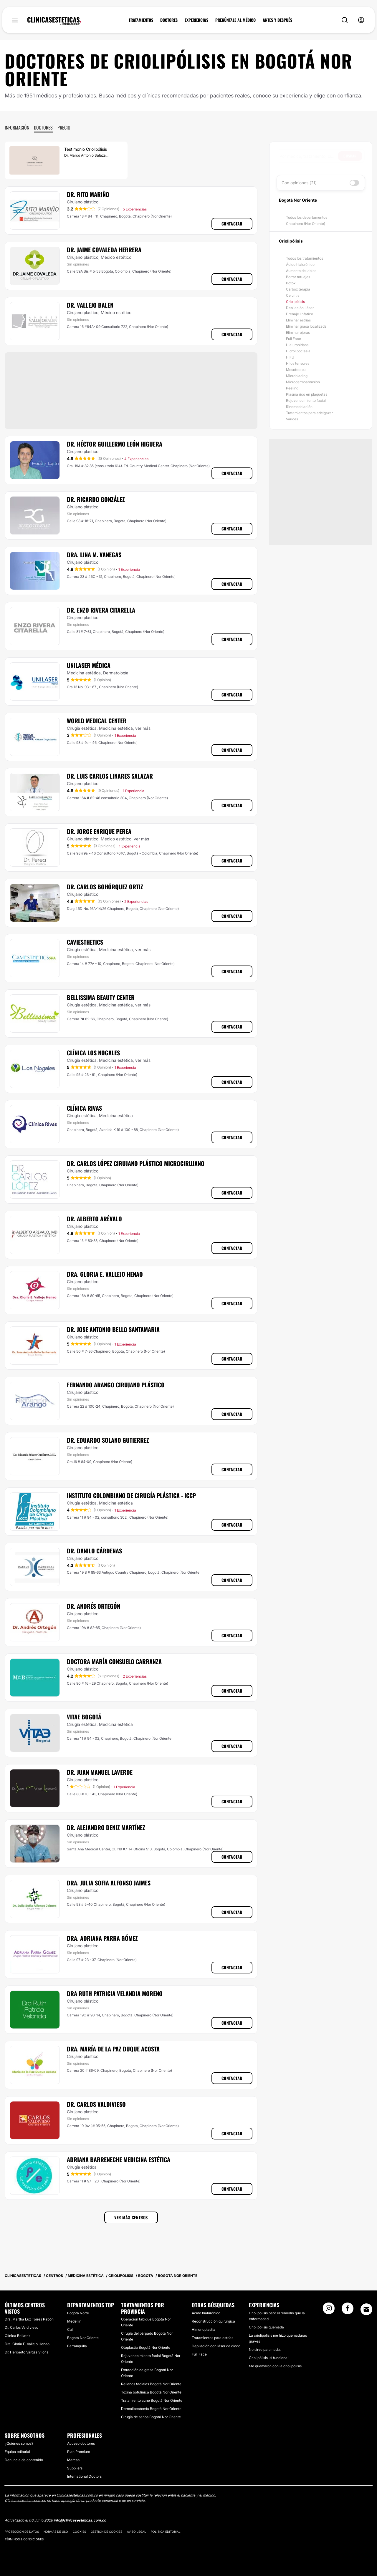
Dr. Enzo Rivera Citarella (101, 610)
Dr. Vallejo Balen (90, 305)
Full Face (293, 338)
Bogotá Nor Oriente (83, 2338)
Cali (70, 2329)
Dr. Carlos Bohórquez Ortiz (105, 886)
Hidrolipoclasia (298, 351)
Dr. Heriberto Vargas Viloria (27, 2352)
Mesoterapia (296, 369)
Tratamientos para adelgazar (309, 413)
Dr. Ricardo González (96, 499)
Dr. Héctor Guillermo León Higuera (114, 443)
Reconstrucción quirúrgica (213, 2321)
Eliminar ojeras (298, 332)
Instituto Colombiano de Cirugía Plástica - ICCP (131, 1495)
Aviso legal (136, 2531)
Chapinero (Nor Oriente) (305, 223)
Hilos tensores (297, 363)
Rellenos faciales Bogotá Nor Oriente (151, 2384)
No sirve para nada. (265, 2349)
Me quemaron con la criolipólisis (275, 2366)
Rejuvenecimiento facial (306, 400)
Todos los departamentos (306, 217)
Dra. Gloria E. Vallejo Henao (105, 1274)
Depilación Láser (300, 308)
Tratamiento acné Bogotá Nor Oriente (151, 2400)
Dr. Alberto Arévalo (94, 1218)
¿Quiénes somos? (19, 2443)
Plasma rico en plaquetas (306, 394)
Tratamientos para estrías (212, 2338)
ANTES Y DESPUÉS (277, 20)
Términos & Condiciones (24, 2539)
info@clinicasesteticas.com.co (80, 2520)
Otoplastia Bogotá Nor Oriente (145, 2347)
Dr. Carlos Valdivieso (96, 2104)
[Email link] (366, 2309)
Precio (63, 127)
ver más (143, 728)
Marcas (73, 2460)
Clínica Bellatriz (17, 2335)
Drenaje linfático (299, 314)
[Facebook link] (347, 2310)
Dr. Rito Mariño (88, 194)
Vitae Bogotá (84, 1716)
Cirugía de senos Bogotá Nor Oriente (151, 2417)
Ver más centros (131, 2217)
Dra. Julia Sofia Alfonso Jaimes (109, 1882)
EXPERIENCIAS (196, 20)
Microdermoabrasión (303, 382)
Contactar (231, 223)
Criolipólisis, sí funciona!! (269, 2358)
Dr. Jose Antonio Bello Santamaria (113, 1329)
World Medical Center (96, 720)
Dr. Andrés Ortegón (93, 1606)
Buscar (350, 155)
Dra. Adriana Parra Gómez (102, 1938)
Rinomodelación (299, 406)
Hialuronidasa (297, 345)
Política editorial (166, 2531)
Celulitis (292, 295)
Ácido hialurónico (300, 264)
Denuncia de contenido (24, 2460)
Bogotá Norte (78, 2313)
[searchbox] (309, 156)
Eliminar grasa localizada (306, 326)
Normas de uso (56, 2531)
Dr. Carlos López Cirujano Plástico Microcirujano (135, 1163)
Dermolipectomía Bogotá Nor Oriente (151, 2408)
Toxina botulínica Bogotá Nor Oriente (151, 2392)
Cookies (79, 2531)
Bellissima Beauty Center (101, 997)
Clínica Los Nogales (93, 1052)
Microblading (296, 376)
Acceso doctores (81, 2443)
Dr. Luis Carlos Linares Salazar (110, 776)
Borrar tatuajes (298, 277)
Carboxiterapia (298, 289)
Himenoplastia (203, 2329)
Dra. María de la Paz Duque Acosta (113, 2048)
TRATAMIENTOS (141, 20)
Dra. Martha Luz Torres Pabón (29, 2319)
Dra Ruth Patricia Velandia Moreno (115, 1993)
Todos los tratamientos (304, 258)
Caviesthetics (85, 942)
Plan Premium (78, 2451)
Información (17, 127)
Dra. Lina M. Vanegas (94, 554)
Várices (292, 419)
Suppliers (74, 2468)
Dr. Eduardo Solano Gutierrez (108, 1440)
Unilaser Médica (88, 665)
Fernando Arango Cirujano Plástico (116, 1384)
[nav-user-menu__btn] (361, 20)
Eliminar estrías (298, 320)
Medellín (74, 2321)
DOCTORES (169, 20)
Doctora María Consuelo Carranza (114, 1661)
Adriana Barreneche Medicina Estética (118, 2159)
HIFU (290, 357)
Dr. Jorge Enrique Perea (99, 831)
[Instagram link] (329, 2310)
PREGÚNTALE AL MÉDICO (235, 20)
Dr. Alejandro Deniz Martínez (106, 1827)
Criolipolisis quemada (266, 2327)
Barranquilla (77, 2346)
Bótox (290, 283)
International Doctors (84, 2476)
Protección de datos (22, 2531)
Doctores (43, 127)
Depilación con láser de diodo (216, 2346)
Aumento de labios (301, 270)
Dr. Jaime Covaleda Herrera (104, 249)
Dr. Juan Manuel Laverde (100, 1772)
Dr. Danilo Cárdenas (94, 1550)
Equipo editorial (17, 2451)
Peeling (292, 388)
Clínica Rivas (84, 1108)
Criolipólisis (295, 301)
